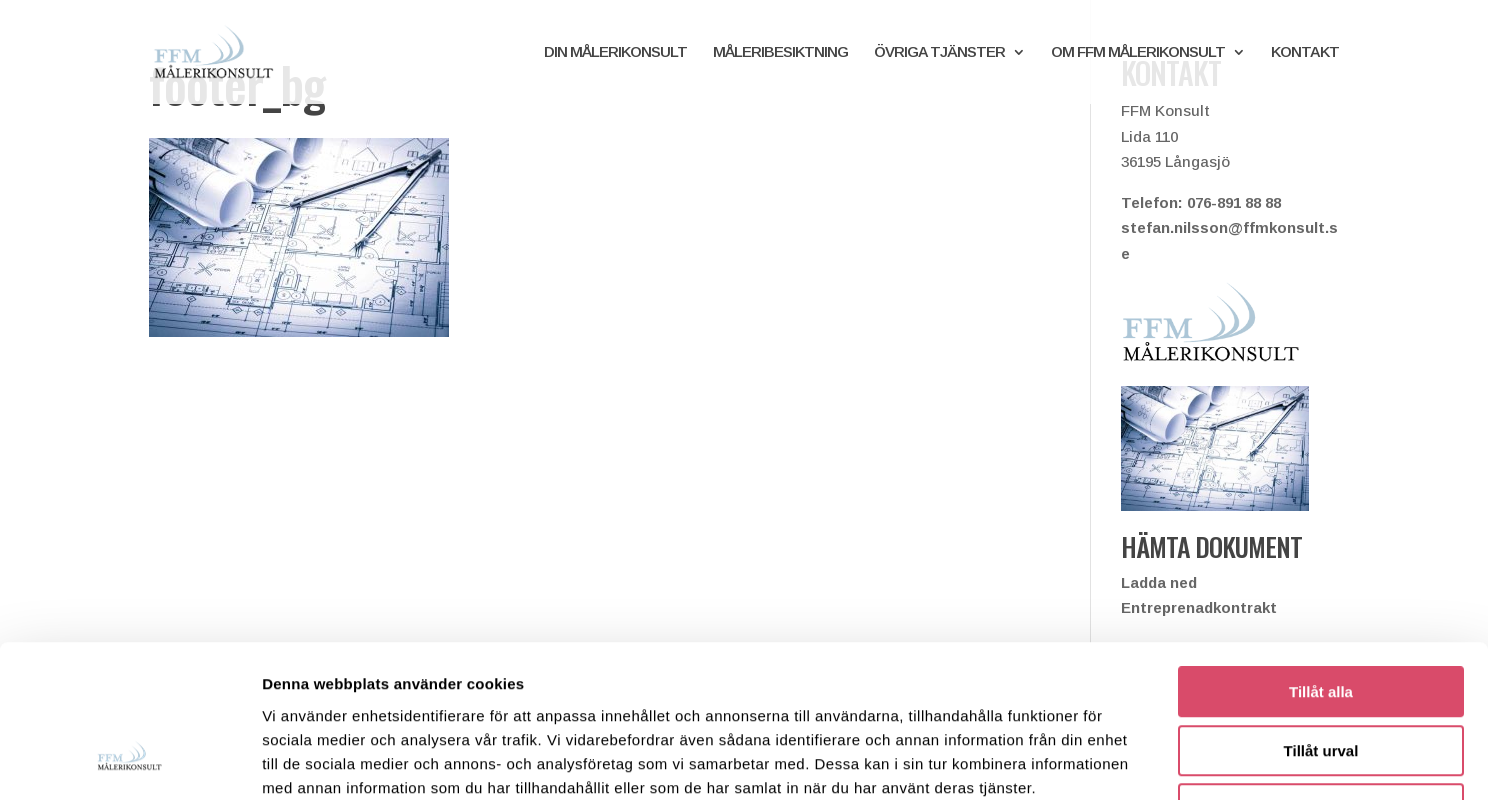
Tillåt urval (1321, 614)
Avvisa (1321, 672)
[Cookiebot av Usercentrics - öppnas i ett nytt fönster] (129, 761)
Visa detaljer (1086, 760)
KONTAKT (1305, 52)
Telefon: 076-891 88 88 (1201, 202)
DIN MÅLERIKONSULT (615, 52)
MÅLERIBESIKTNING (780, 52)
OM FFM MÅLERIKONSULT (1138, 52)
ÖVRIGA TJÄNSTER (939, 52)
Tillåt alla (1321, 555)
